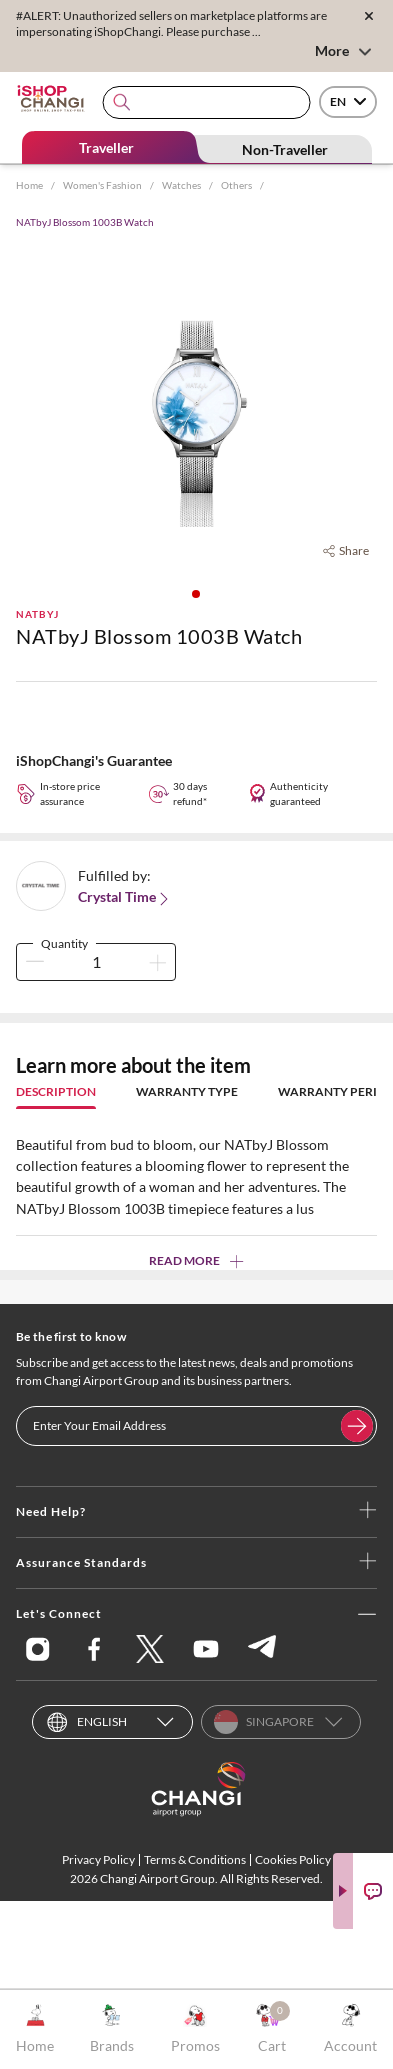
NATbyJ (37, 614)
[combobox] (206, 102)
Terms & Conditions (195, 1859)
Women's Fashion (102, 185)
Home (29, 185)
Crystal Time (125, 897)
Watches (181, 185)
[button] (196, 594)
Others (236, 185)
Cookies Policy (293, 1859)
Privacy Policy (98, 1859)
